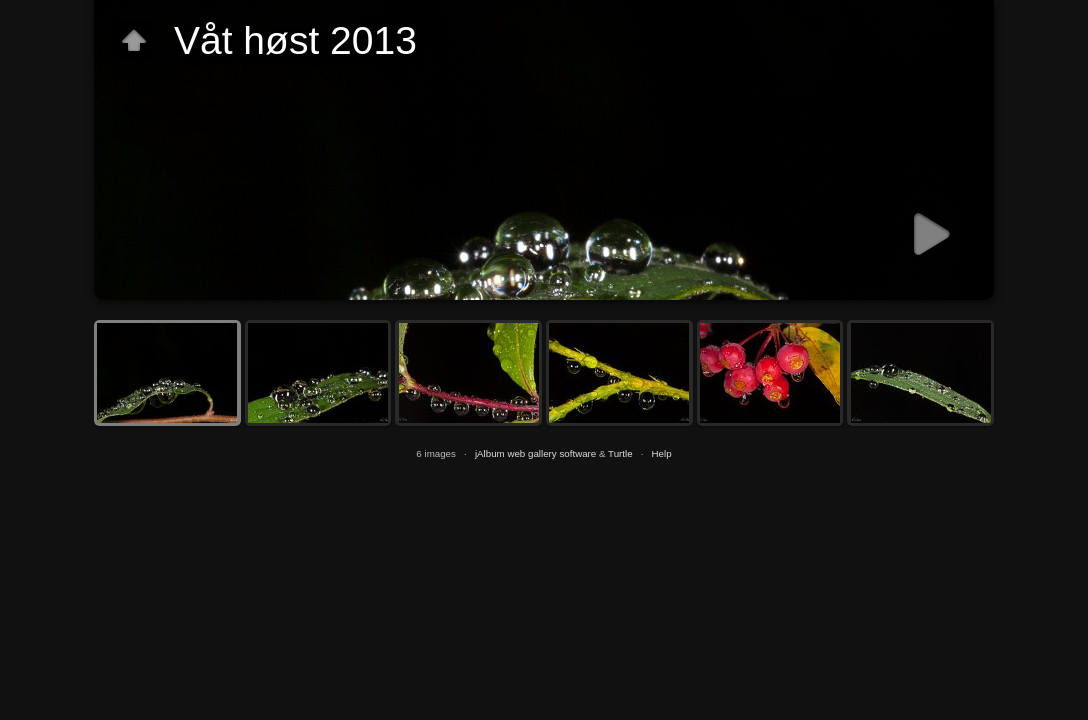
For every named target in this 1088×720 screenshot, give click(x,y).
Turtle (620, 453)
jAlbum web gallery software (535, 453)
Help (662, 453)
